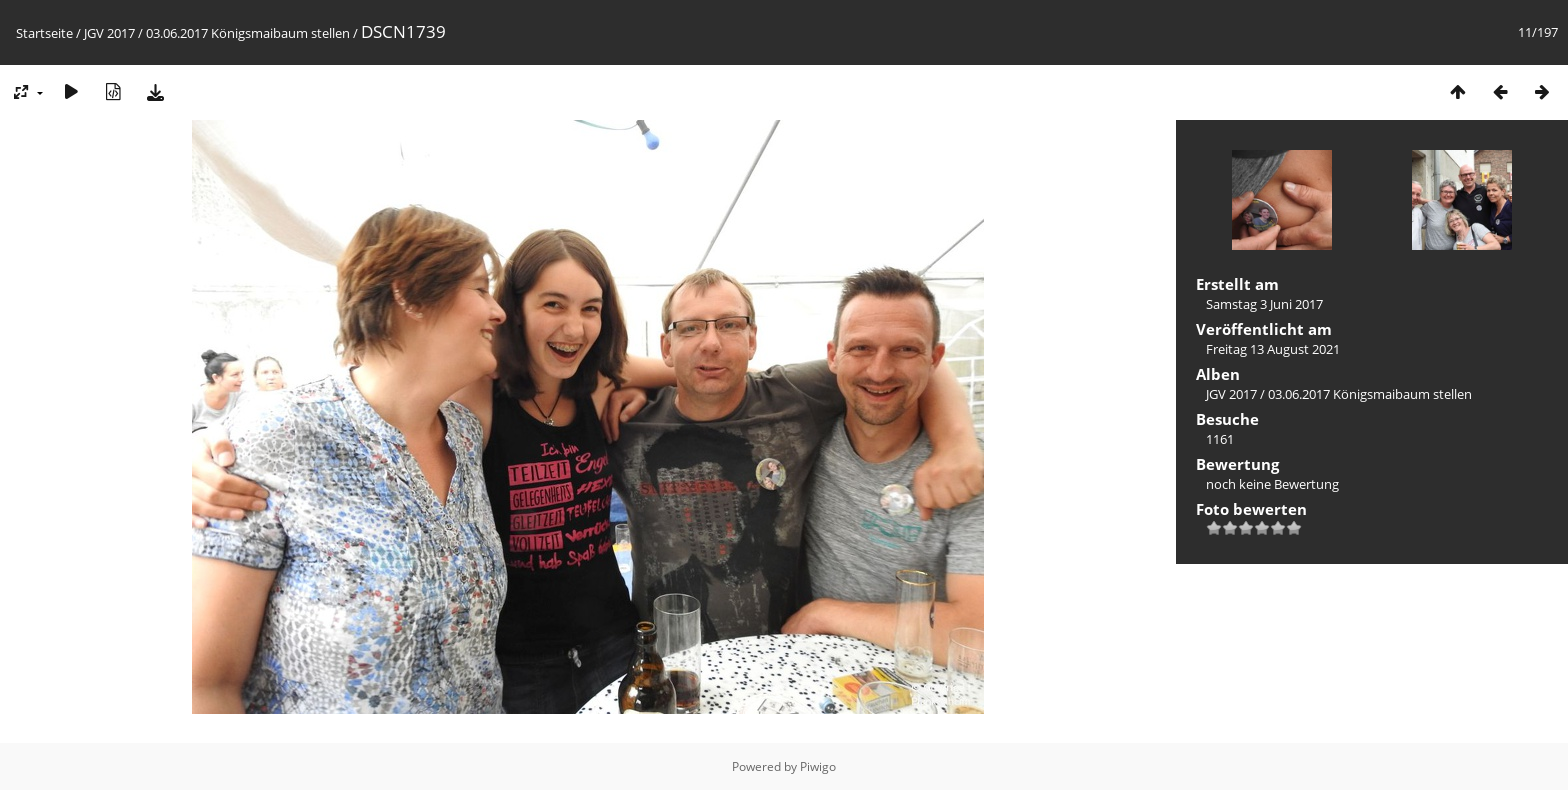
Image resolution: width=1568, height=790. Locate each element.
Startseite (44, 33)
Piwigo (818, 766)
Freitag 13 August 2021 (1273, 349)
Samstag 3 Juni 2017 (1264, 304)
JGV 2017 (109, 33)
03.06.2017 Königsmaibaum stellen (248, 33)
